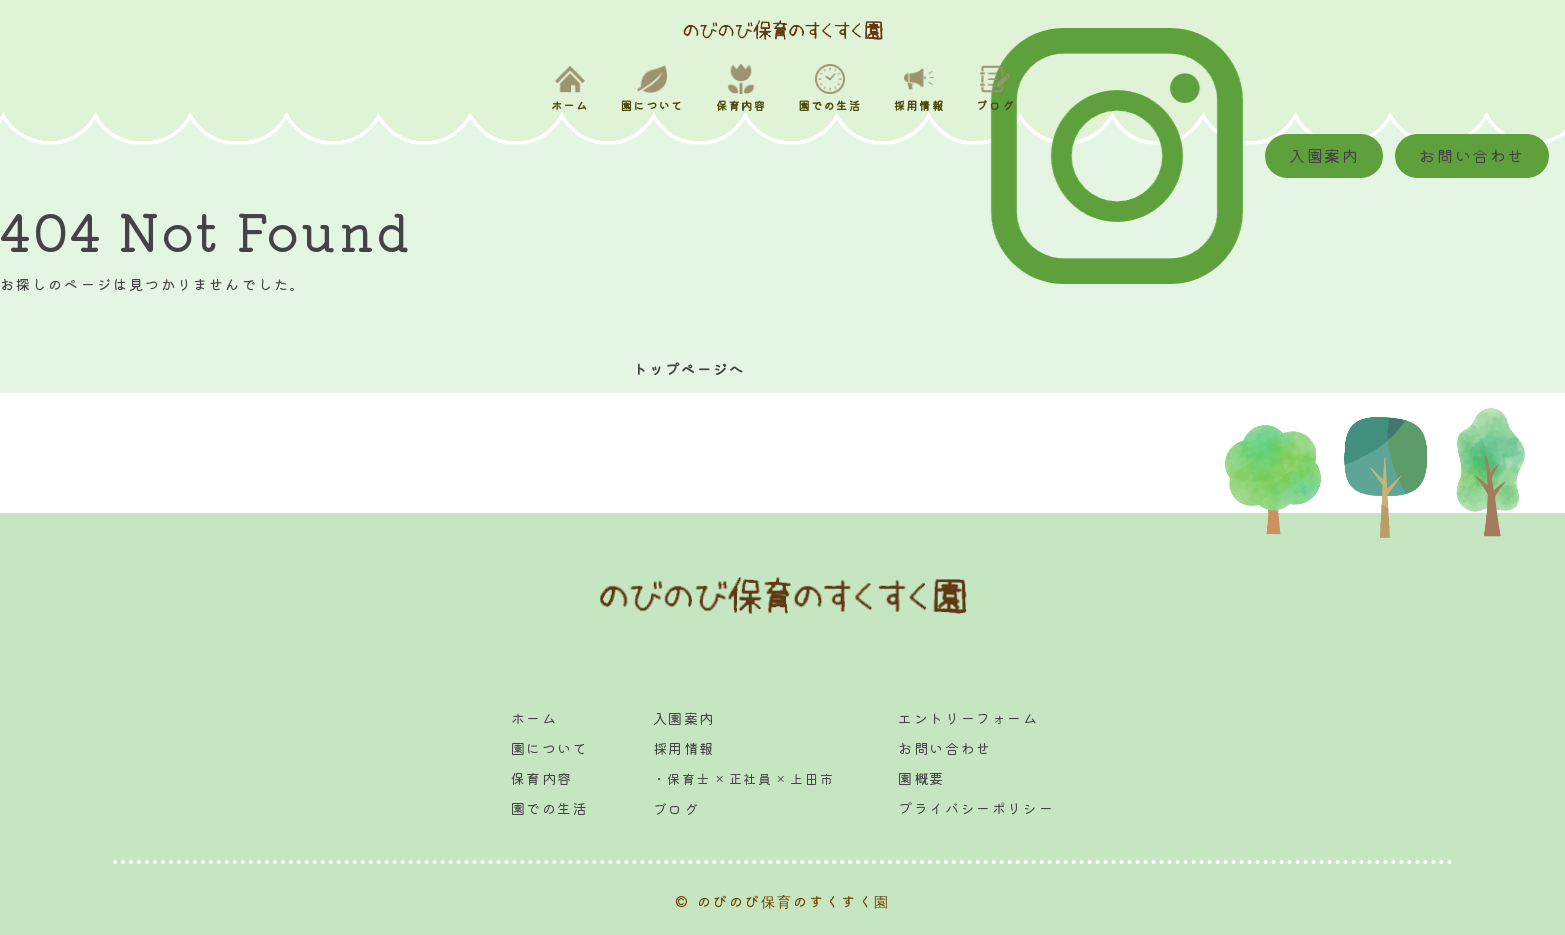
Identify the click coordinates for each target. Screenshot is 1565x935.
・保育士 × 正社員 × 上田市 (744, 778)
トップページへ (689, 369)
